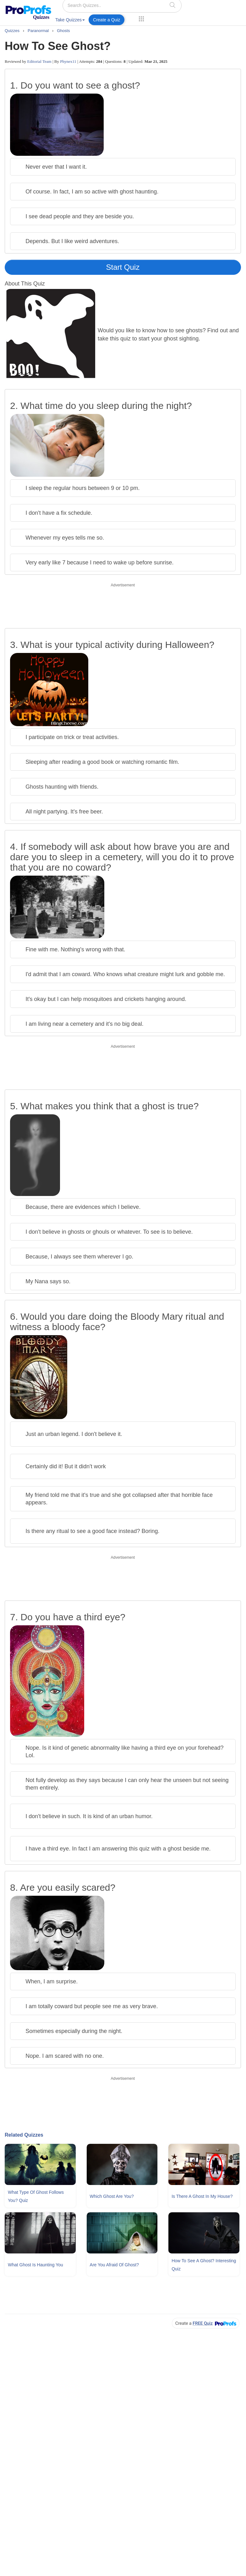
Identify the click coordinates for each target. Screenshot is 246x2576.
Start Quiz (122, 267)
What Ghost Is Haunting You (35, 2264)
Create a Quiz (106, 19)
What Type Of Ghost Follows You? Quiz (36, 2196)
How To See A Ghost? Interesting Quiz (204, 2264)
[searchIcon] (172, 5)
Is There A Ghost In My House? (202, 2196)
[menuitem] (70, 20)
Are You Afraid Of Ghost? (114, 2264)
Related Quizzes (24, 2135)
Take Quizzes (70, 19)
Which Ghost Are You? (112, 2196)
